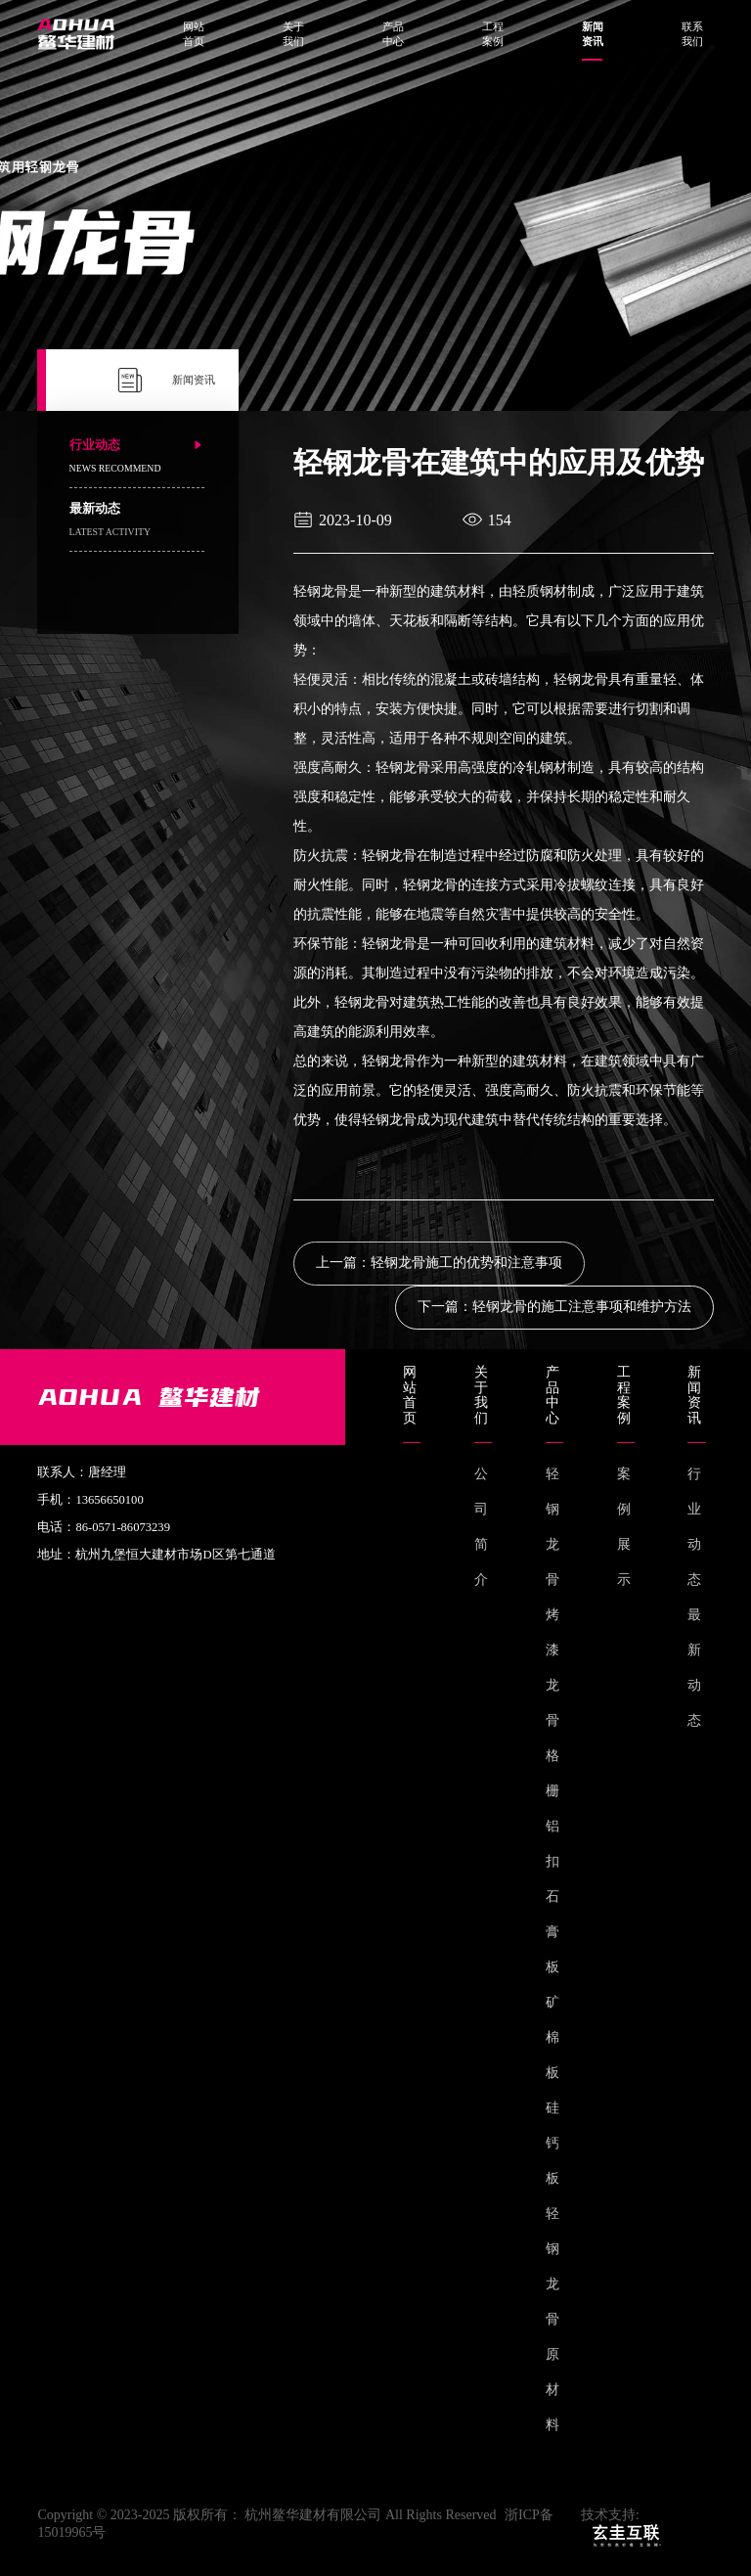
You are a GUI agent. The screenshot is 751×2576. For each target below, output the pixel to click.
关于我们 (293, 34)
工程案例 (493, 34)
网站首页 (193, 34)
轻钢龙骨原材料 (552, 2319)
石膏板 (552, 1931)
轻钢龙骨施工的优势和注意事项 (466, 1262)
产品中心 (393, 34)
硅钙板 (552, 2143)
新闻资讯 (592, 35)
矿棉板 (552, 2037)
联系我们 (692, 34)
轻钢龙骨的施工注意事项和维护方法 (581, 1306)
